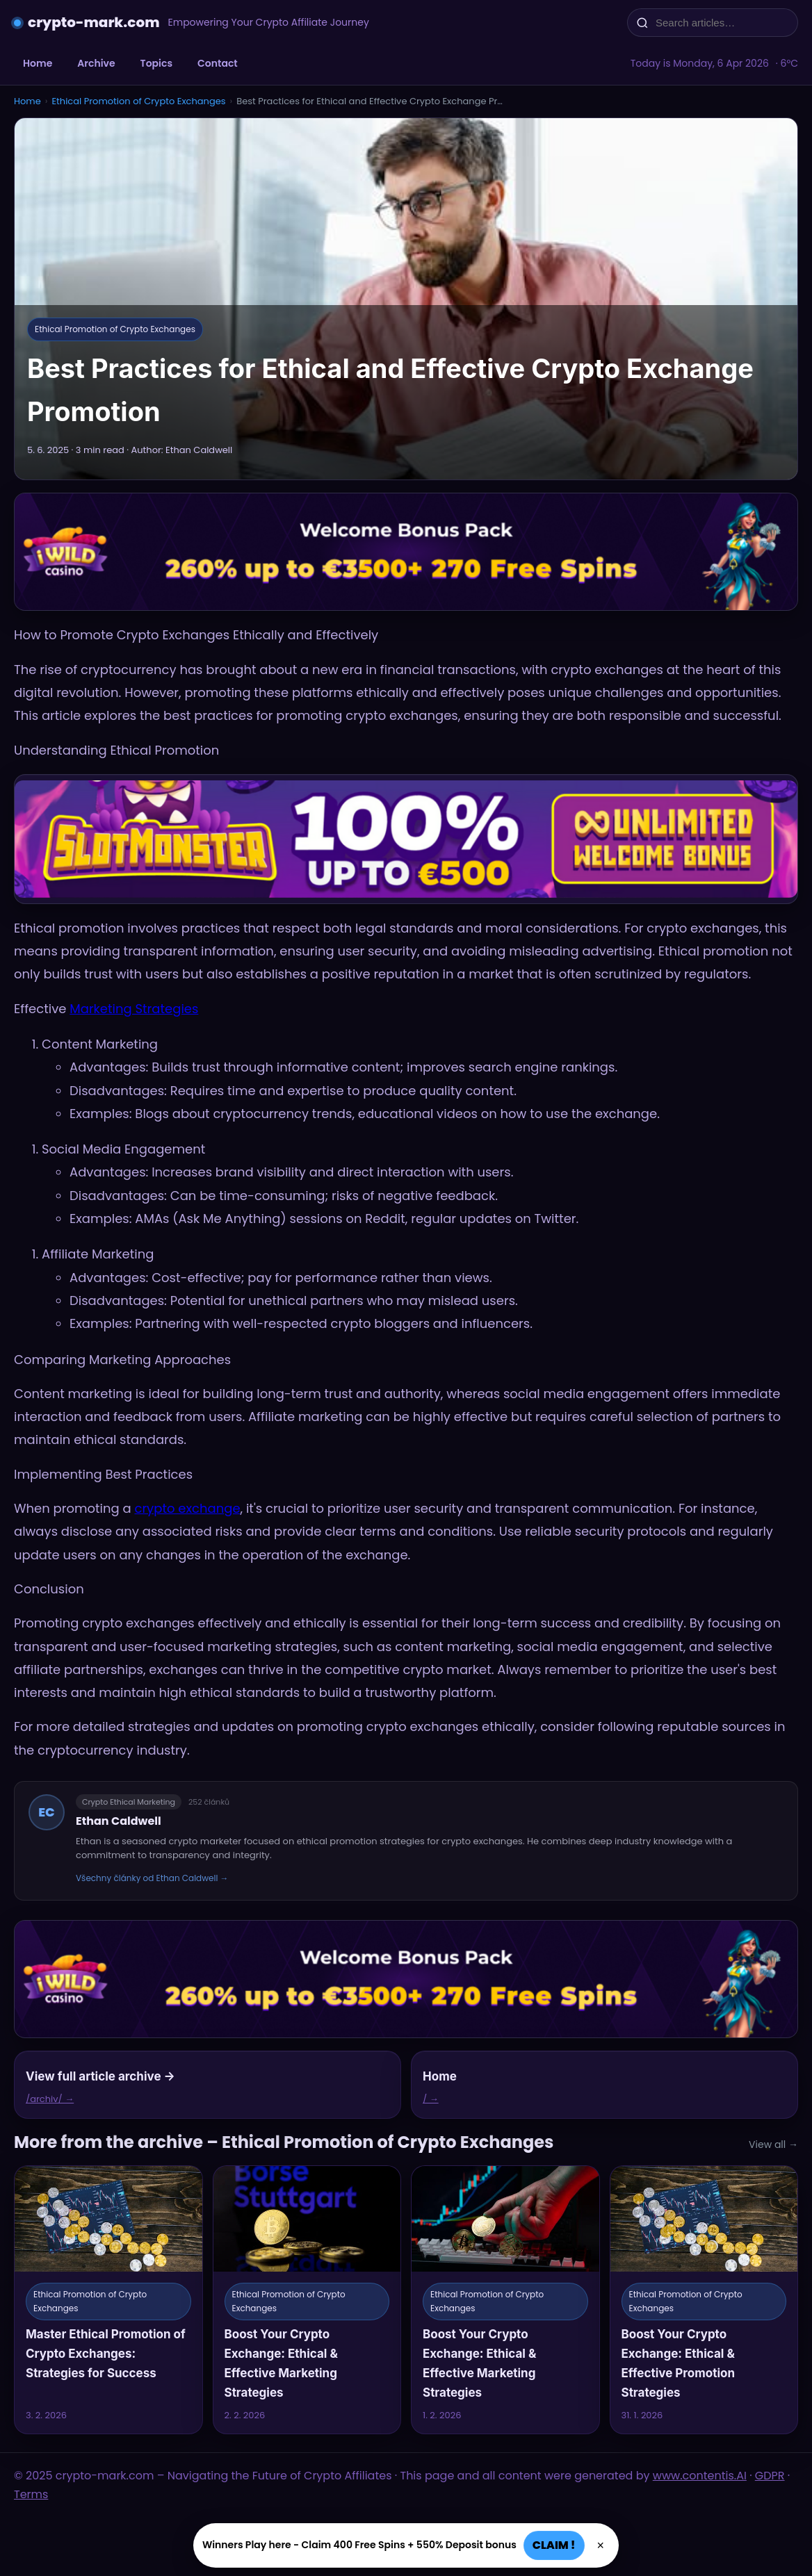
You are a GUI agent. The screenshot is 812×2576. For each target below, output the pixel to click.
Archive (96, 63)
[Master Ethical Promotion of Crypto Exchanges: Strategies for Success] (108, 2300)
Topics (156, 63)
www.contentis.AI (700, 2476)
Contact (217, 63)
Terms (31, 2494)
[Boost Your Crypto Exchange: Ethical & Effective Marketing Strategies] (307, 2300)
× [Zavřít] (601, 2545)
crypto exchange (187, 1508)
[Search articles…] (721, 22)
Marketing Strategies (134, 1008)
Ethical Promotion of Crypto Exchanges (138, 101)
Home (37, 63)
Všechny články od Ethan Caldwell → (152, 1878)
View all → (773, 2144)
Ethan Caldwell (118, 1821)
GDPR (770, 2476)
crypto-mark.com (94, 22)
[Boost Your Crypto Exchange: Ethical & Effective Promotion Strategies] (704, 2300)
